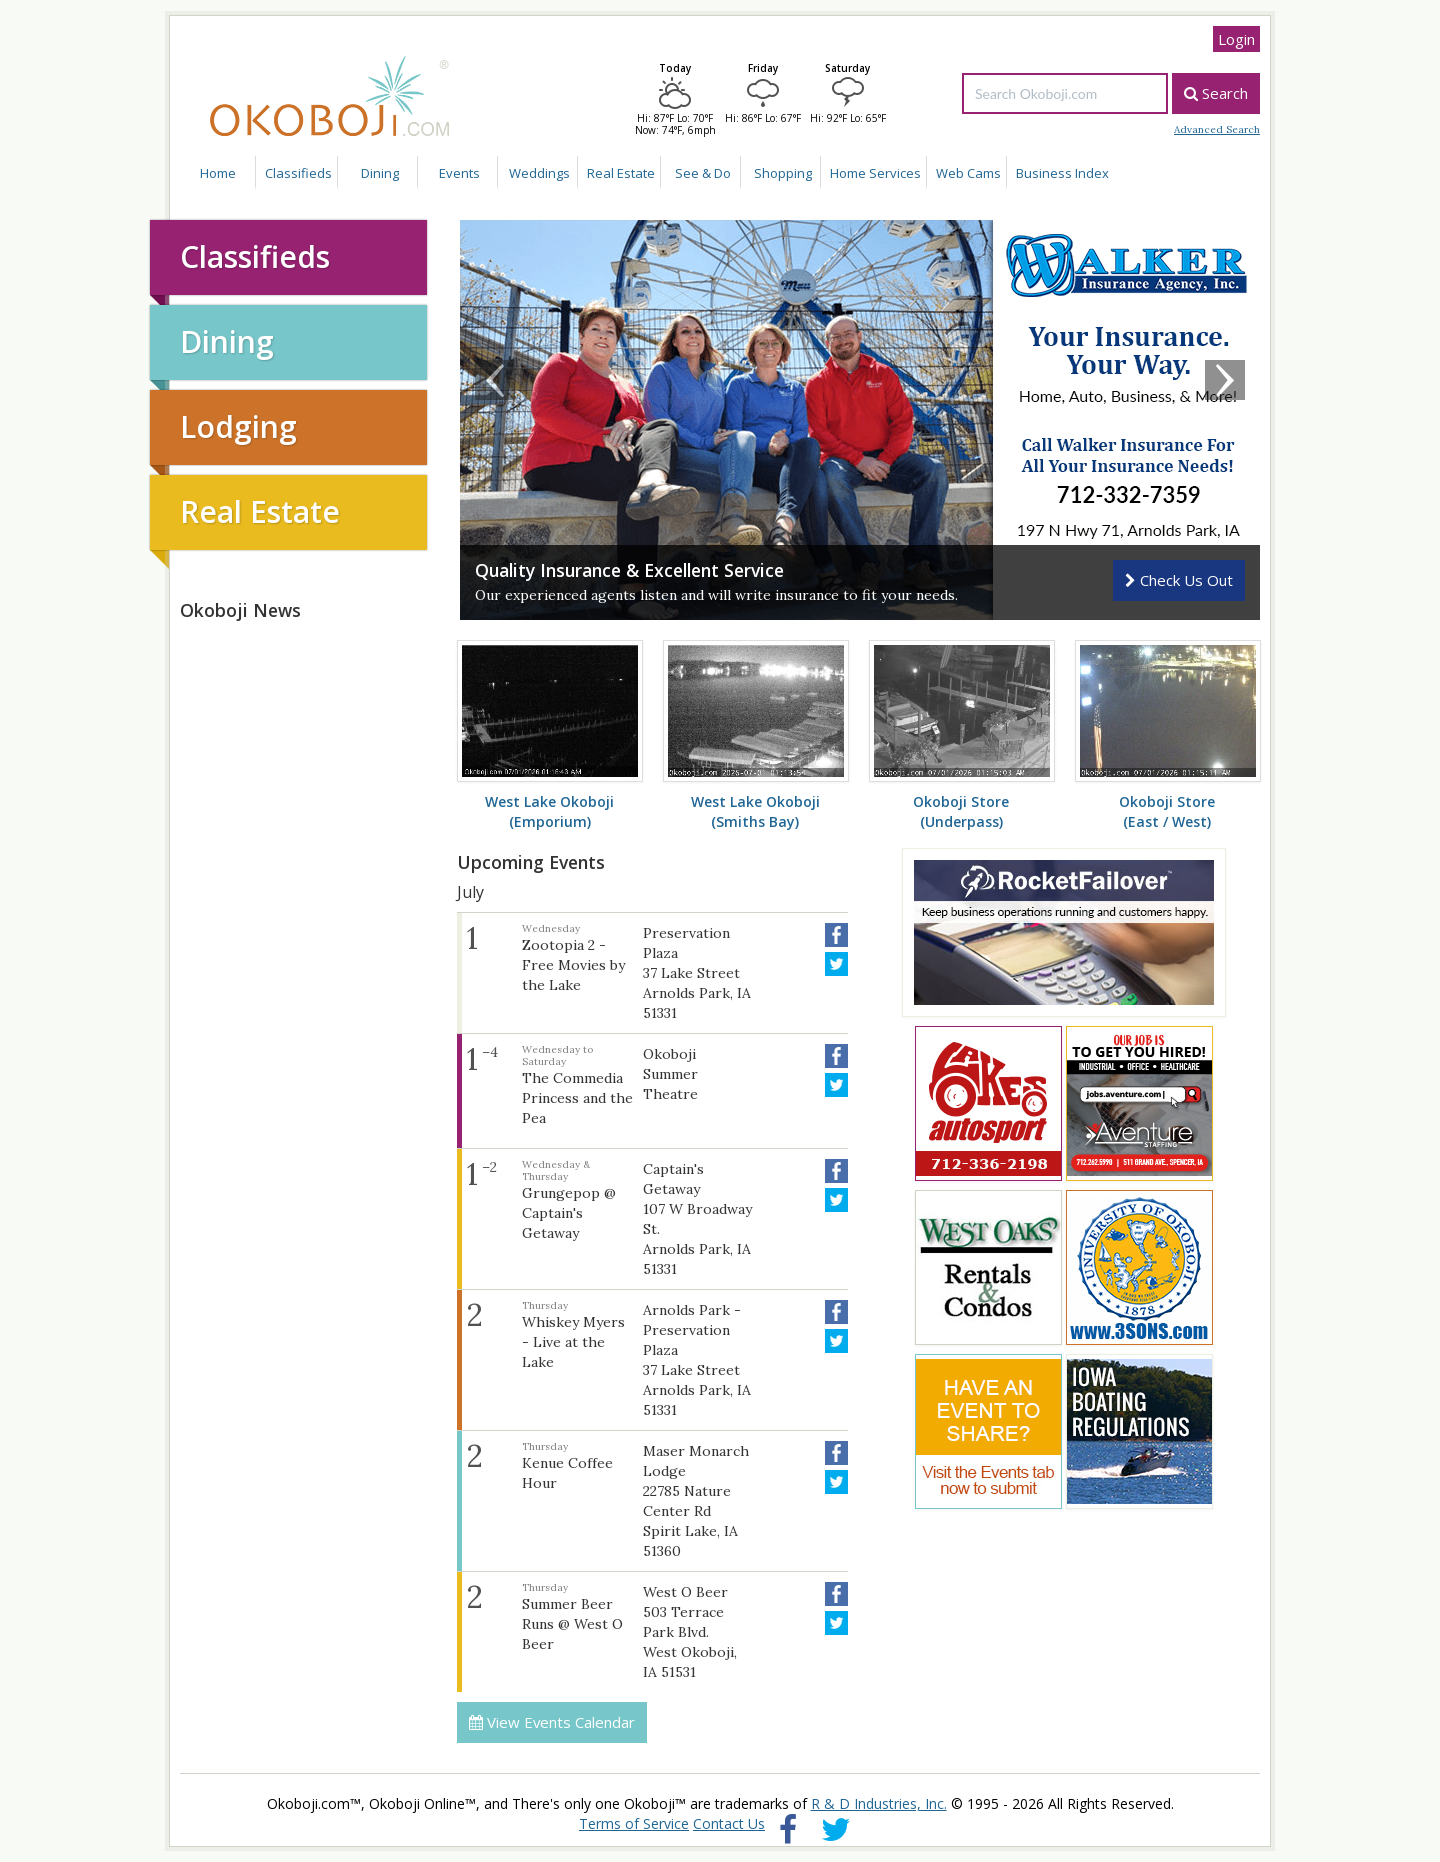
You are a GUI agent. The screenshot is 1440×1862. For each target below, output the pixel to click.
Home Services (875, 173)
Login (1236, 39)
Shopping (783, 173)
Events (459, 173)
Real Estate (621, 173)
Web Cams (968, 173)
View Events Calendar (552, 1722)
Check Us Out (1179, 580)
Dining (380, 173)
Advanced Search (1217, 130)
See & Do (703, 173)
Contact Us (729, 1823)
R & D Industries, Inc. (879, 1803)
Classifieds (298, 173)
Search (1216, 93)
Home (218, 173)
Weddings (539, 173)
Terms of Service (634, 1823)
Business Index (1062, 173)
